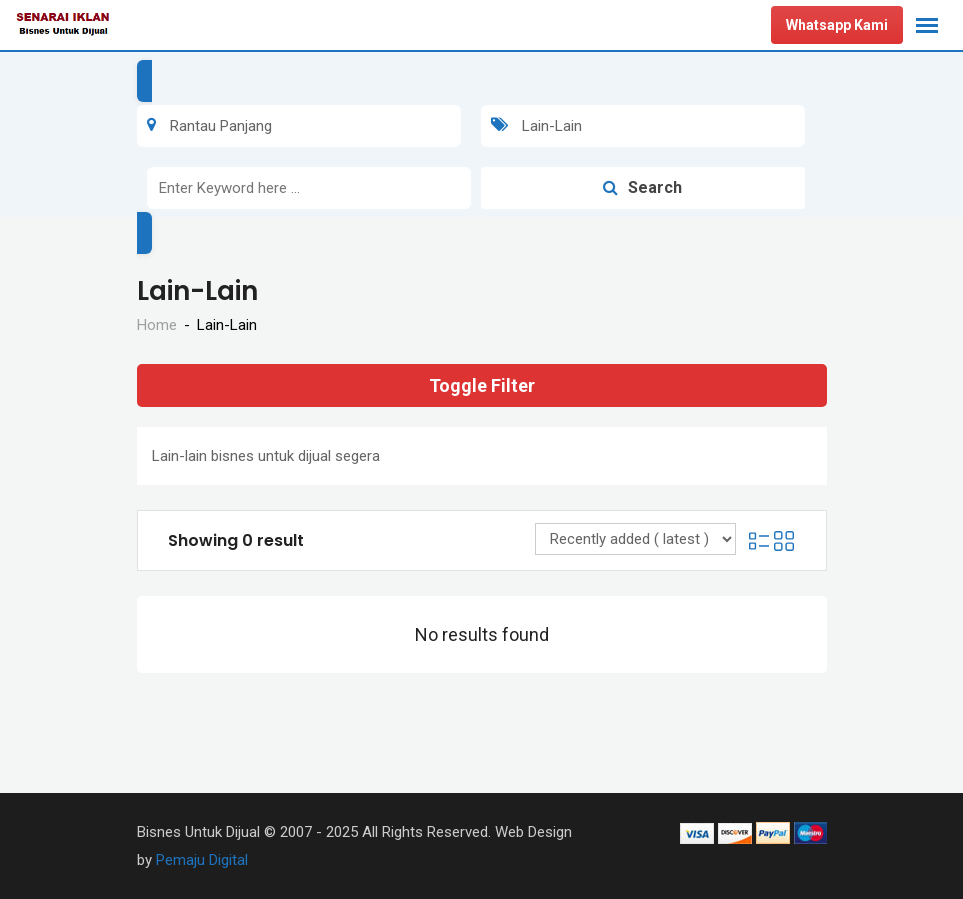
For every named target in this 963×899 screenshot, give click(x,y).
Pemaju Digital (202, 860)
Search (642, 187)
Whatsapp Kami (837, 25)
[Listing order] (635, 539)
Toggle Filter (482, 385)
